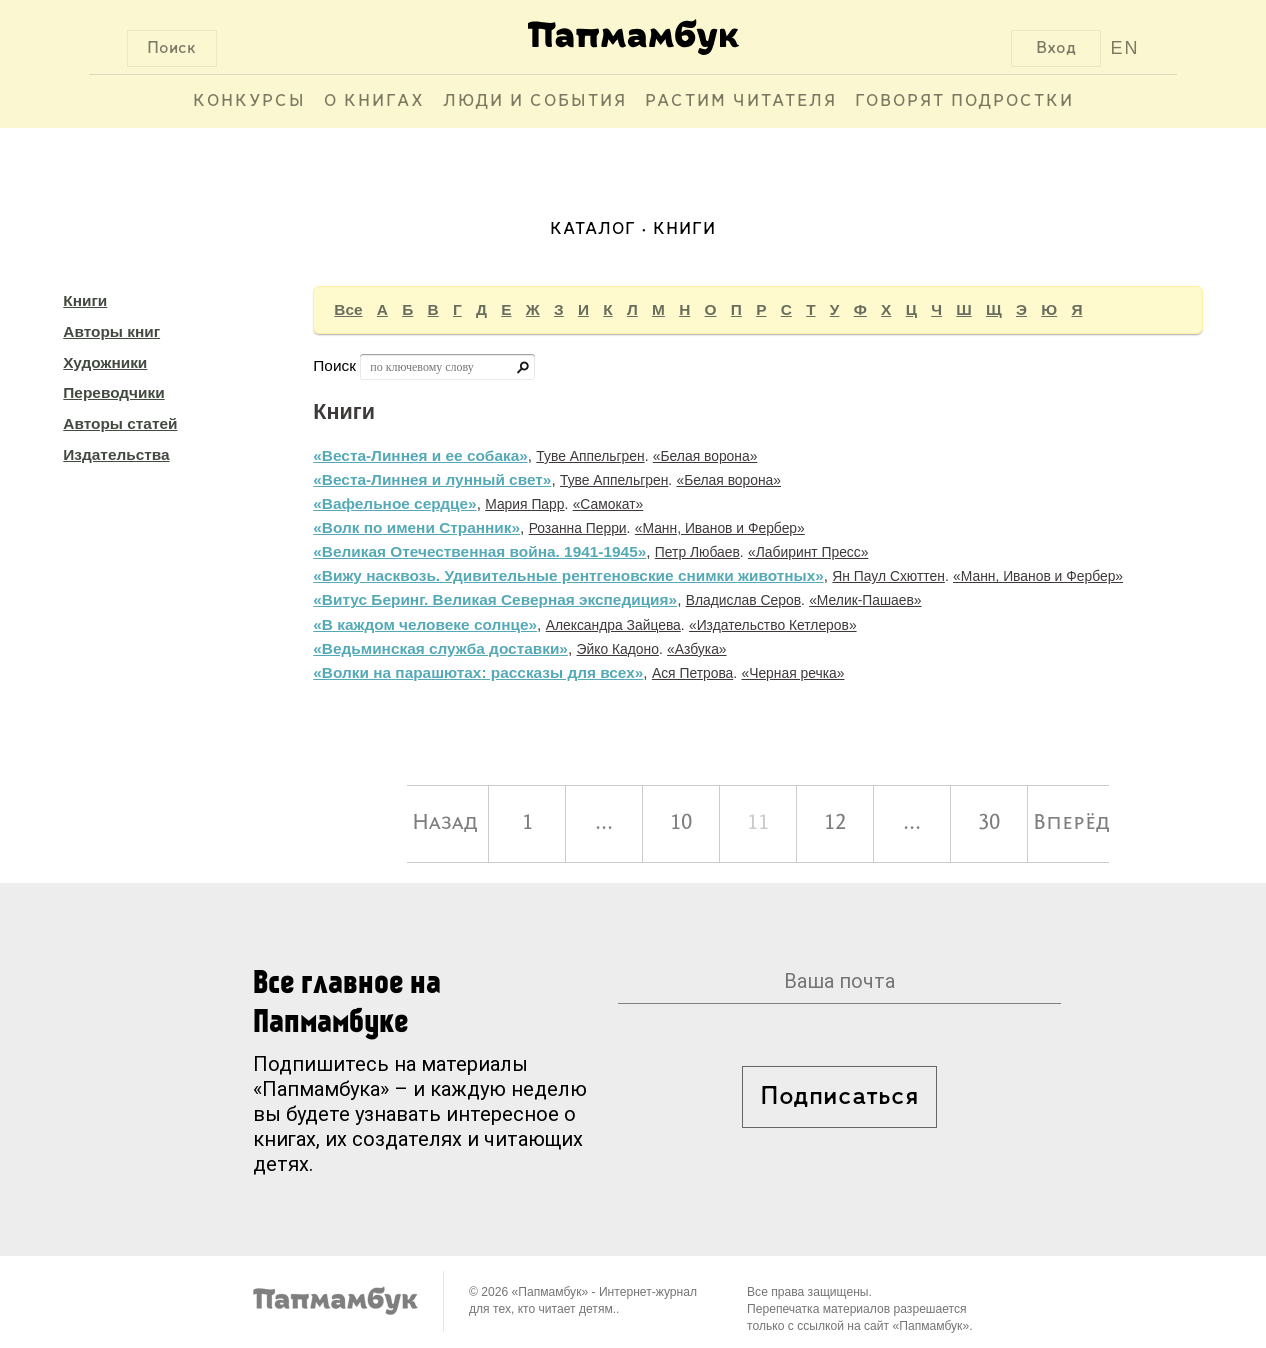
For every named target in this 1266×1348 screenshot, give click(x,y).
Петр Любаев (697, 552)
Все (348, 309)
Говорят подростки (964, 101)
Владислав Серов (743, 600)
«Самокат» (608, 504)
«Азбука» (697, 649)
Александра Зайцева (613, 625)
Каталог (593, 229)
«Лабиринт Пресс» (808, 552)
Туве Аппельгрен (590, 456)
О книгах (374, 101)
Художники (105, 362)
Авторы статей (120, 423)
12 (835, 823)
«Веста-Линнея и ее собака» (420, 455)
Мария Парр (524, 504)
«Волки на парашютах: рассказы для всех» (478, 672)
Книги (85, 300)
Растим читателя (741, 101)
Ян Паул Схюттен (888, 576)
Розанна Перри (578, 528)
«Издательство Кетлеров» (773, 625)
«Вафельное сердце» (394, 503)
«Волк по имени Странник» (416, 527)
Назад (445, 823)
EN (1124, 48)
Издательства (116, 454)
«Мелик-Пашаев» (865, 600)
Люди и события (535, 101)
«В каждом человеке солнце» (425, 624)
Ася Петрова (692, 673)
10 (681, 823)
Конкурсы (249, 101)
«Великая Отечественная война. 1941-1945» (479, 551)
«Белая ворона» (705, 456)
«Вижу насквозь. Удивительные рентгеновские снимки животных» (568, 575)
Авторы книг (111, 331)
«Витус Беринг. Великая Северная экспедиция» (495, 599)
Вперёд (1071, 823)
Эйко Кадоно (618, 649)
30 (989, 823)
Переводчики (113, 392)
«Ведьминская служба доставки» (440, 648)
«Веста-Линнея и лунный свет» (432, 479)
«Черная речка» (792, 673)
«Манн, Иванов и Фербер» (720, 528)
